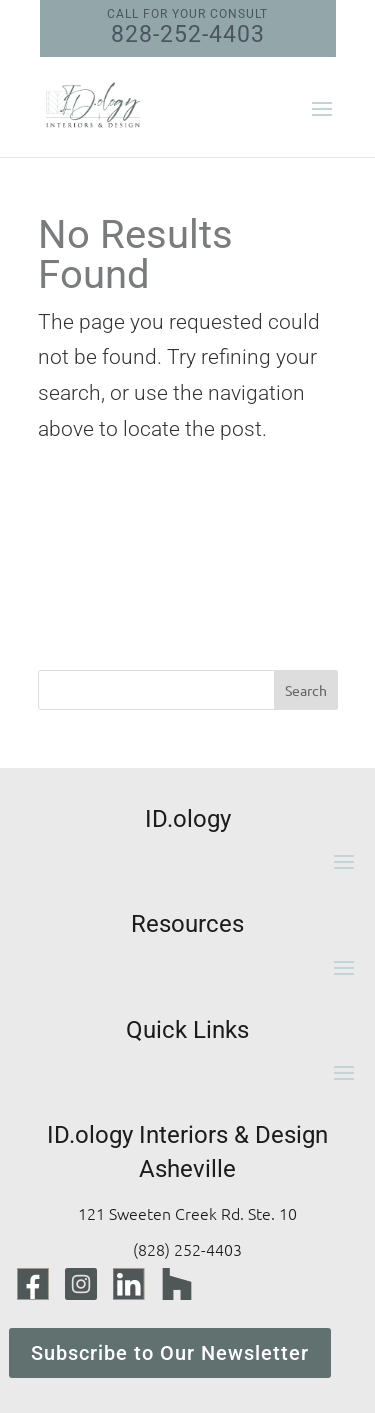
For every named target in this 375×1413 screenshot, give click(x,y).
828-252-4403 (187, 27)
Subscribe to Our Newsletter (170, 1353)
